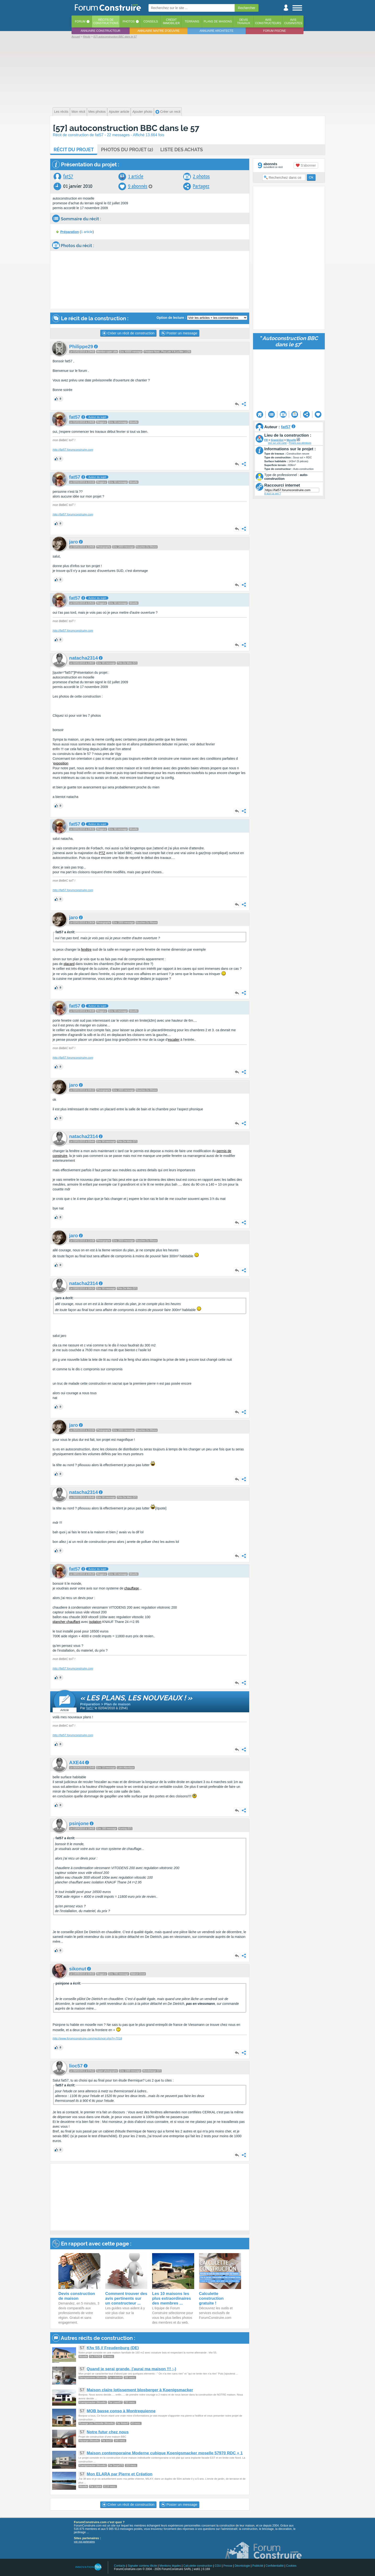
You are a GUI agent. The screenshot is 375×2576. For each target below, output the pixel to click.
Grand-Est (277, 440)
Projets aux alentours (300, 443)
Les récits (61, 112)
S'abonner (306, 165)
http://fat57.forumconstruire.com (73, 449)
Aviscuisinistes (293, 21)
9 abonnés (137, 186)
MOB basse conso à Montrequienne (121, 2411)
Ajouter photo (142, 112)
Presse (227, 2565)
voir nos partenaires (84, 2541)
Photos (129, 21)
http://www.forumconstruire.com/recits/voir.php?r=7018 (87, 2038)
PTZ (102, 853)
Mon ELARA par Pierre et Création (119, 2474)
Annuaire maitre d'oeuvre (159, 31)
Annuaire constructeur (100, 31)
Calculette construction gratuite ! (211, 2298)
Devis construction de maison (76, 2296)
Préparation (69, 232)
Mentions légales (170, 2565)
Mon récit (78, 112)
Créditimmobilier (171, 21)
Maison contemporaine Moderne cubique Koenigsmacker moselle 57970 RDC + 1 (165, 2453)
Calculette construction (197, 2565)
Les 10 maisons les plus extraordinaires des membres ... (171, 2298)
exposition (60, 763)
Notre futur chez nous (108, 2432)
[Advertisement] (187, 72)
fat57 (68, 176)
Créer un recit (168, 112)
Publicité (257, 2565)
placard (69, 964)
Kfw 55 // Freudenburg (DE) (113, 2348)
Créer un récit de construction (128, 333)
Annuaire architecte (216, 31)
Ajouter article (119, 112)
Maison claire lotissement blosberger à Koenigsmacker (140, 2390)
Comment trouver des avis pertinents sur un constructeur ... (126, 2298)
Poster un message (179, 333)
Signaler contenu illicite (142, 2565)
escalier (173, 1039)
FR (266, 440)
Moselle (291, 440)
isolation (95, 1622)
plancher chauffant (66, 1622)
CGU (218, 2565)
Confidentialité (274, 2565)
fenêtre (86, 949)
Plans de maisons (218, 21)
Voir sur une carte (277, 443)
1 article (135, 176)
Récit (74, 149)
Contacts (119, 2565)
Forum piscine (274, 31)
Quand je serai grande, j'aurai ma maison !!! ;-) (131, 2369)
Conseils (150, 21)
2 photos (201, 176)
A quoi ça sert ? (272, 493)
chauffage (131, 1588)
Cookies (291, 2565)
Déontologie (242, 2565)
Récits (105, 21)
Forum (80, 21)
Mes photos (97, 112)
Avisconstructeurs (268, 21)
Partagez (201, 186)
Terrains (192, 21)
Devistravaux (243, 21)
